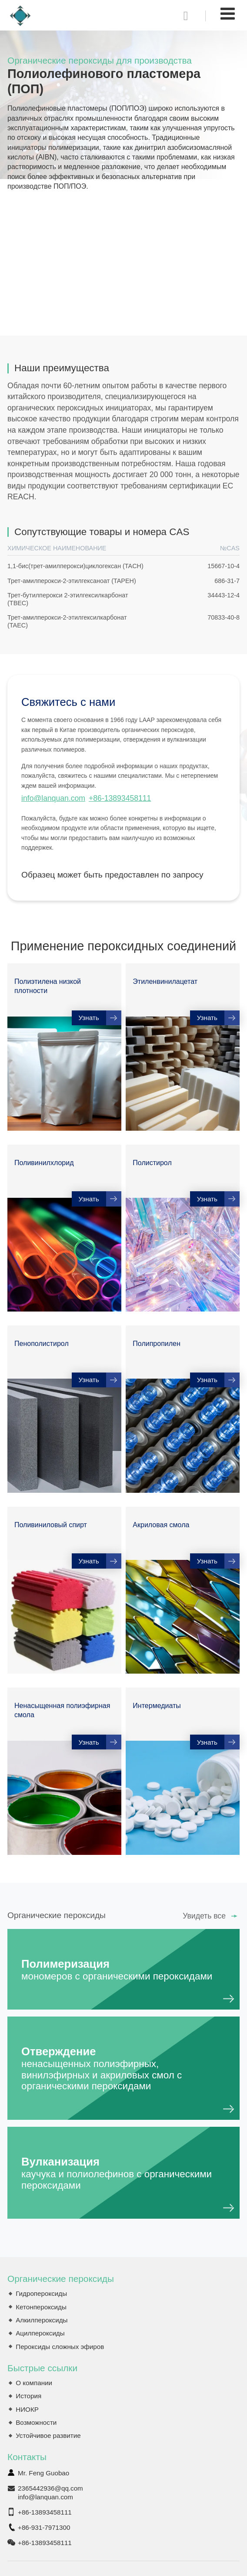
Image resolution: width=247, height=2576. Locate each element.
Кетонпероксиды (41, 2307)
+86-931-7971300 (44, 2527)
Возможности (36, 2422)
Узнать (89, 1017)
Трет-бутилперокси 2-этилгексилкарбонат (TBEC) (67, 599)
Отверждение (123, 2068)
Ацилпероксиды (40, 2333)
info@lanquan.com (53, 798)
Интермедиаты (156, 1705)
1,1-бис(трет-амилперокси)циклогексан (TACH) (75, 566)
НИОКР (27, 2409)
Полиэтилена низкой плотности (47, 986)
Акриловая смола (161, 1525)
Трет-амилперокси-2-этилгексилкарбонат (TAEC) (67, 621)
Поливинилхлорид (43, 1162)
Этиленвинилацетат (165, 981)
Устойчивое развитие (48, 2435)
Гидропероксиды (41, 2293)
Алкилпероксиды (41, 2320)
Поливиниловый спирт (50, 1525)
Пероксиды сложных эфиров (60, 2346)
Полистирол (152, 1162)
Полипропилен (156, 1343)
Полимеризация (123, 1970)
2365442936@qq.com (50, 2488)
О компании (34, 2382)
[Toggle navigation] (227, 13)
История (28, 2396)
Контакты (27, 2457)
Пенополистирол (41, 1343)
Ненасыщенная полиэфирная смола (62, 1710)
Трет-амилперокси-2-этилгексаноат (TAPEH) (71, 580)
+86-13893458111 (120, 798)
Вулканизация (123, 2173)
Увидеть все (204, 1916)
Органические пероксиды (60, 2279)
